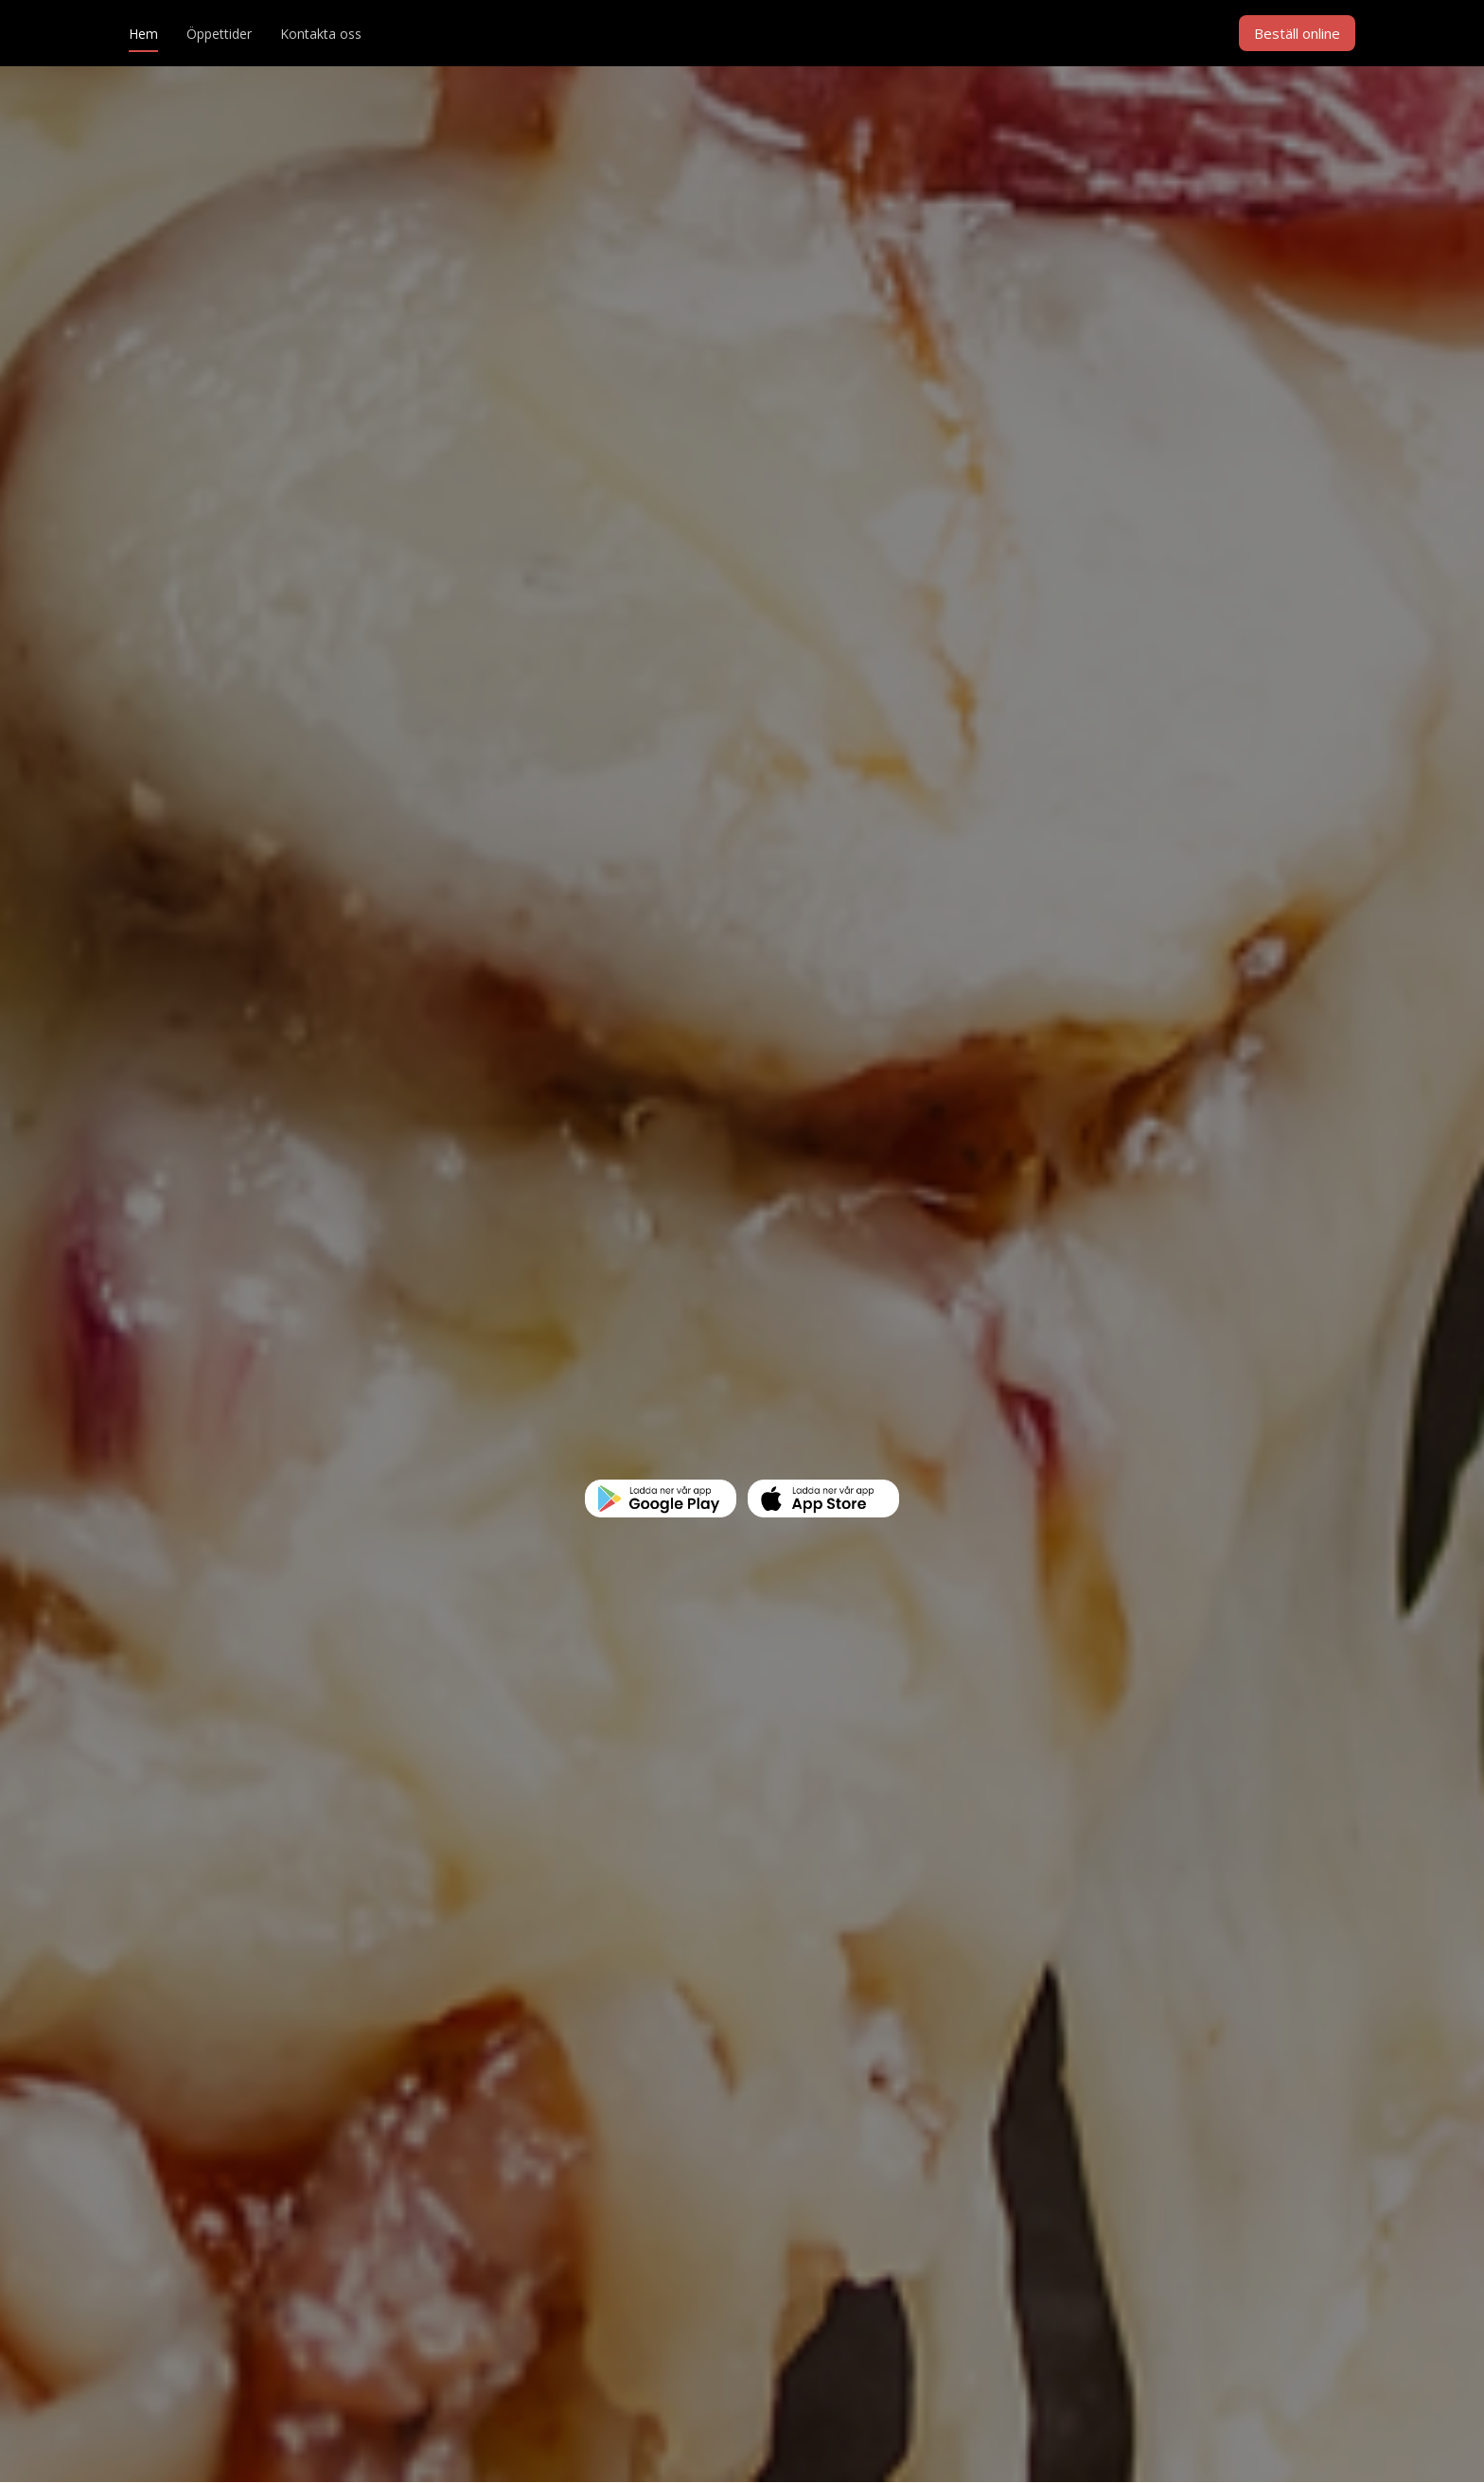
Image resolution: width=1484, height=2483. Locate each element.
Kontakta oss (321, 34)
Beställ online (1297, 33)
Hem (143, 34)
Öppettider (219, 34)
